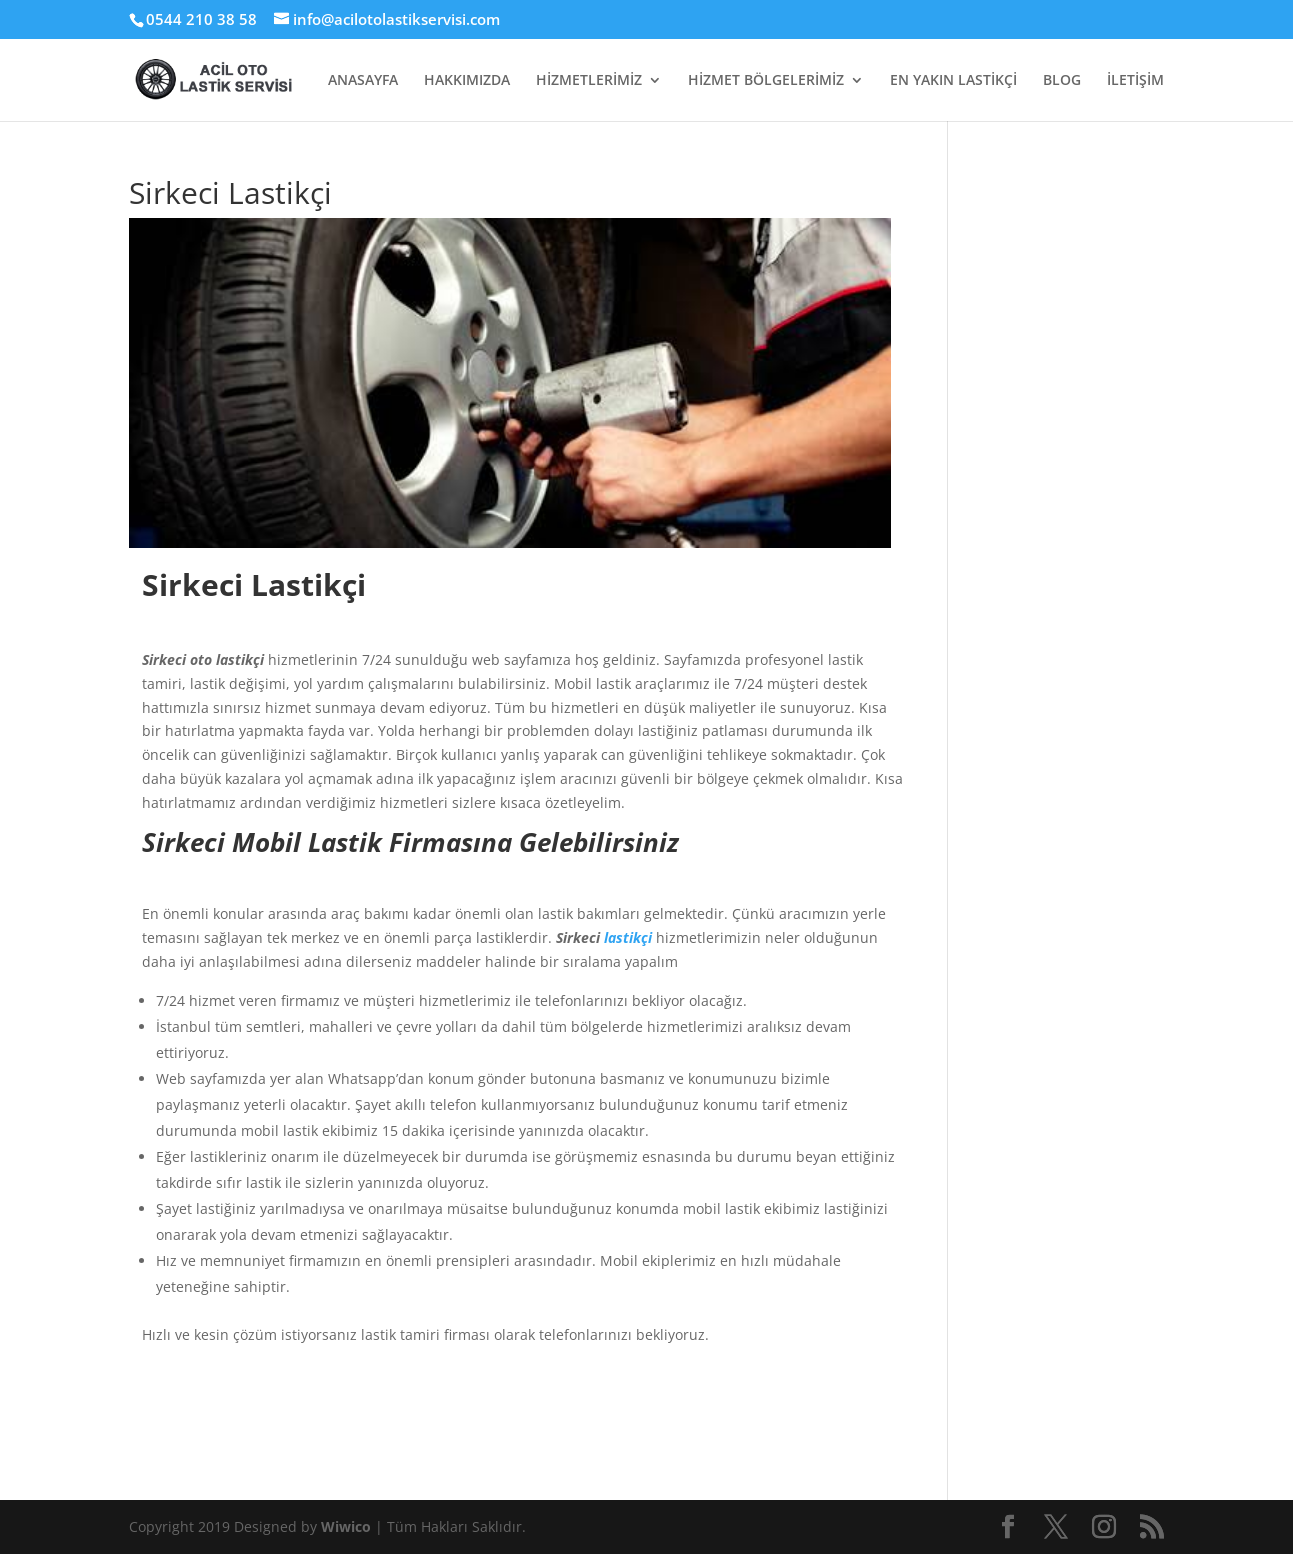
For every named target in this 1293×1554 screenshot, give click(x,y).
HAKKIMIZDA (467, 81)
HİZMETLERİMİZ (589, 81)
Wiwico (348, 1526)
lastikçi (628, 937)
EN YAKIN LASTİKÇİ (953, 81)
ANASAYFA (363, 81)
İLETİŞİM (1135, 81)
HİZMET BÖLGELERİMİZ (766, 81)
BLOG (1062, 81)
